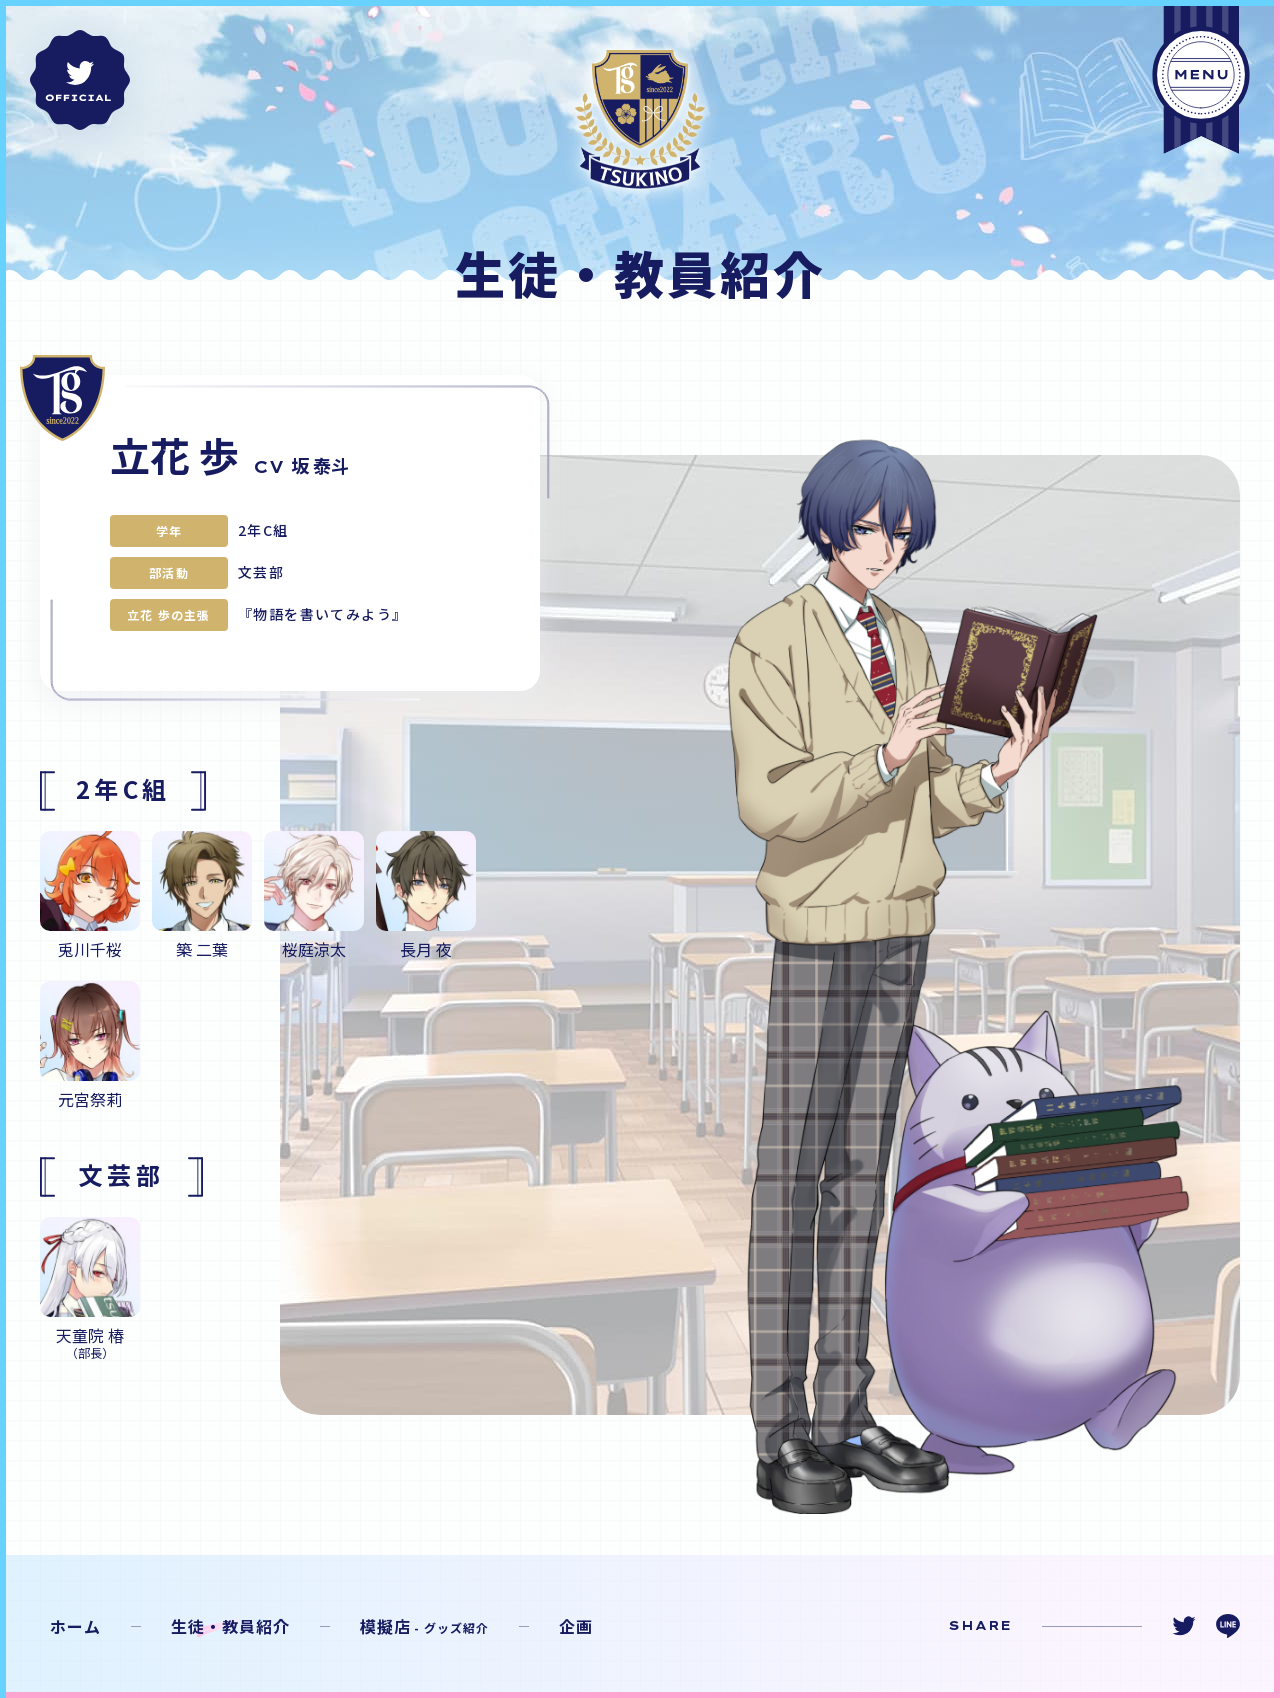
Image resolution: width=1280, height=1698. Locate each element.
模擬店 (425, 1626)
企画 (576, 1626)
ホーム (75, 1626)
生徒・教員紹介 (230, 1626)
